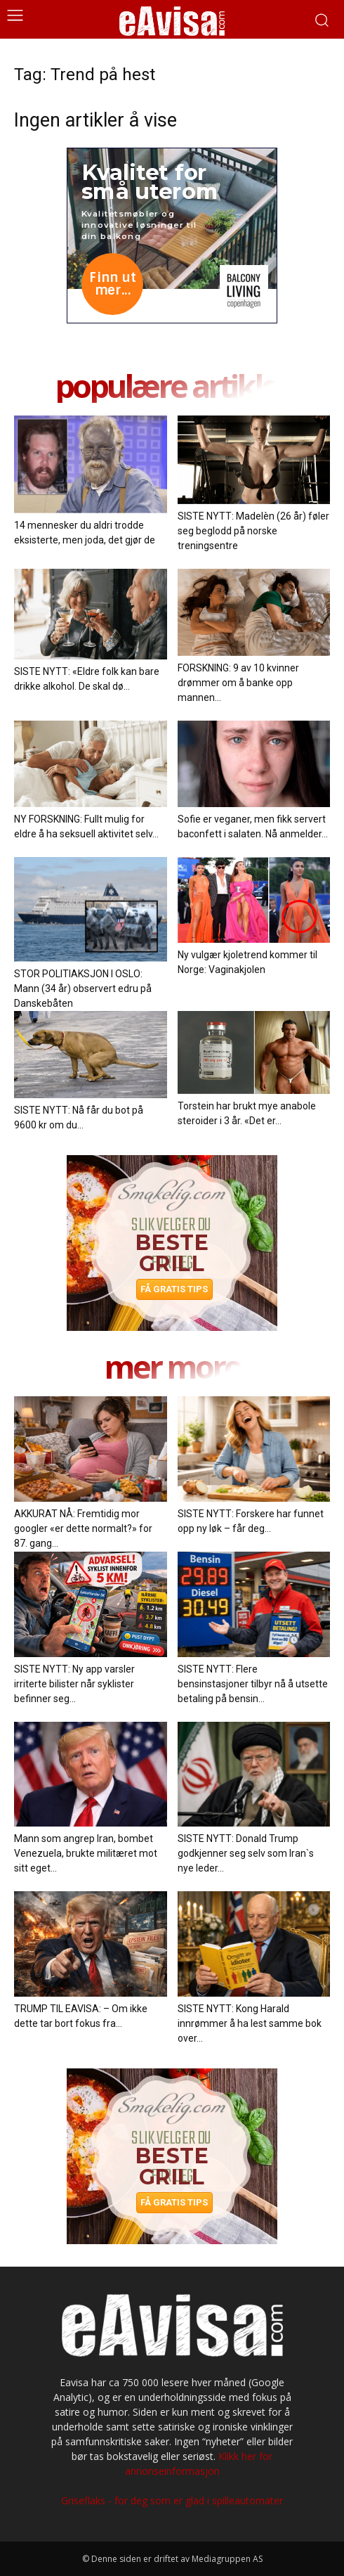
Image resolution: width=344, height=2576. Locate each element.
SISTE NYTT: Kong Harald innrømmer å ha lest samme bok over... (250, 2023)
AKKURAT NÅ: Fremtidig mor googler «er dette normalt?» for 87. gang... (83, 1528)
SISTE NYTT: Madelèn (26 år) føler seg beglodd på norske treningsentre (253, 530)
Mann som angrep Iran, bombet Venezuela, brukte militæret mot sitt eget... (85, 1853)
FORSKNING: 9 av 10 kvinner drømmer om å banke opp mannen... (238, 682)
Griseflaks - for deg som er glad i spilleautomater (172, 2500)
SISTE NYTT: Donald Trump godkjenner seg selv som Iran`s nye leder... (246, 1853)
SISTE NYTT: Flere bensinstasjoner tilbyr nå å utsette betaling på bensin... (253, 1683)
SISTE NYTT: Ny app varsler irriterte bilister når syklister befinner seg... (74, 1683)
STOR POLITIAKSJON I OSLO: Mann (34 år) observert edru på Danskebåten (83, 988)
